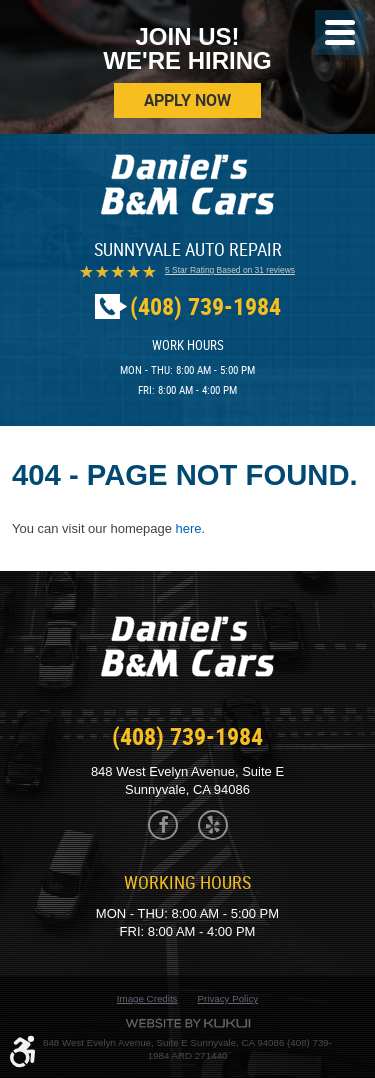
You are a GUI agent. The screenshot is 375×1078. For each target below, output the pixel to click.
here (189, 528)
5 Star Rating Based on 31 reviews (230, 270)
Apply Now (187, 100)
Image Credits (147, 998)
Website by (188, 1023)
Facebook (163, 825)
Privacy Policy (228, 998)
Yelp (213, 825)
